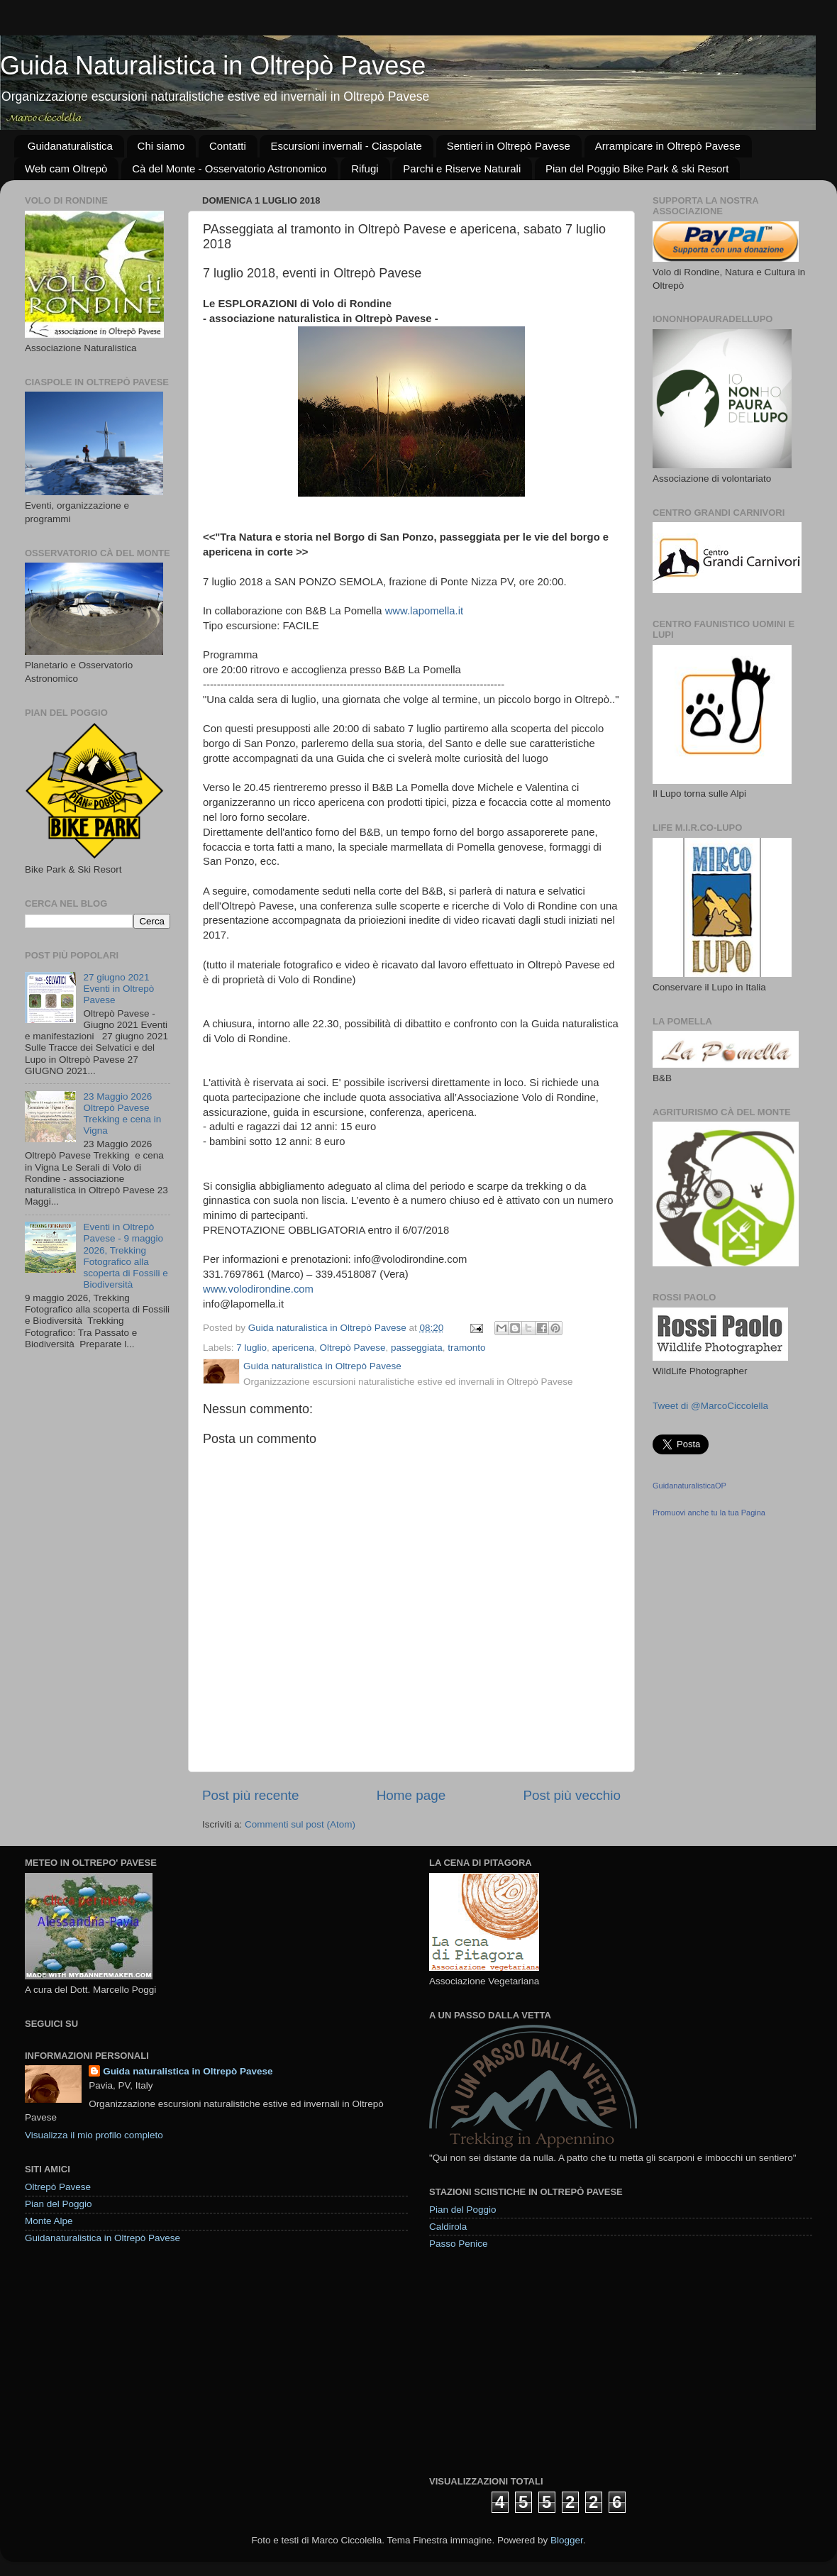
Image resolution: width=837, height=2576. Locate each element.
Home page (411, 1795)
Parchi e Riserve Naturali (462, 168)
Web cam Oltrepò (66, 168)
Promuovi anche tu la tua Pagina (709, 1512)
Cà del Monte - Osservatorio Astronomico (229, 168)
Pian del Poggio (58, 2204)
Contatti (227, 146)
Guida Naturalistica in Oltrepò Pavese (213, 65)
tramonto (466, 1347)
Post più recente (250, 1795)
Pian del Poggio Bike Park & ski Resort (636, 168)
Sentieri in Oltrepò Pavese (508, 146)
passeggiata (417, 1347)
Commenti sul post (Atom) (300, 1824)
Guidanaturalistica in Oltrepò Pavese (102, 2238)
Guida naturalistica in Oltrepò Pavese (187, 2071)
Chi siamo (161, 146)
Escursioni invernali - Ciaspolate (345, 146)
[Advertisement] (535, 2361)
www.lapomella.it (424, 611)
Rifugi (364, 168)
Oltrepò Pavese (352, 1347)
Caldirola (448, 2226)
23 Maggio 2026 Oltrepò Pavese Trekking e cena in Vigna (122, 1114)
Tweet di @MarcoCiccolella (710, 1405)
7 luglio (251, 1347)
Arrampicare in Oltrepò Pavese (668, 146)
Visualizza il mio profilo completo (94, 2135)
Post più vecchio (572, 1795)
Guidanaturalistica (70, 146)
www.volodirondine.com (258, 1289)
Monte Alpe (49, 2221)
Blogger (566, 2540)
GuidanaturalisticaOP (689, 1485)
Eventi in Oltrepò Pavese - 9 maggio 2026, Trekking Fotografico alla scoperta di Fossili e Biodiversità (125, 1256)
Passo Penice (458, 2243)
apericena (293, 1347)
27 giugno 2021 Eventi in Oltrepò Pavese (118, 988)
